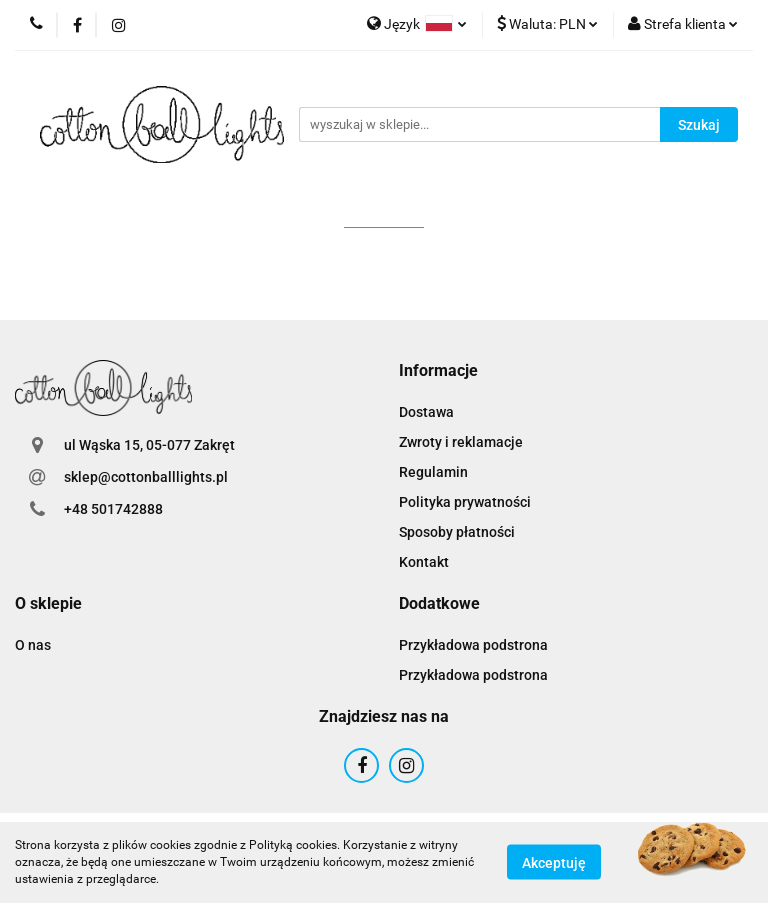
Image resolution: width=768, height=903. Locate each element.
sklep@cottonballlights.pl (146, 477)
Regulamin (433, 472)
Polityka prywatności (465, 502)
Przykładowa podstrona (473, 645)
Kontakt (424, 562)
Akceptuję (554, 863)
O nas (33, 645)
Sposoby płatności (457, 532)
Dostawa (426, 412)
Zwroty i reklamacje (461, 442)
